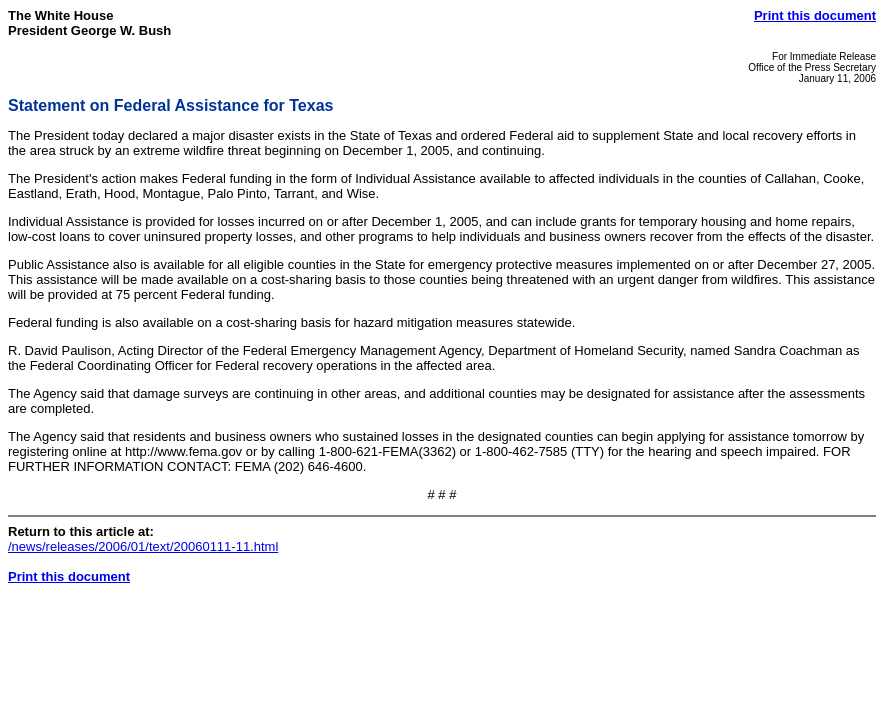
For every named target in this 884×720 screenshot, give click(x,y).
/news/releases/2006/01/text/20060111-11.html (143, 546)
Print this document (815, 15)
